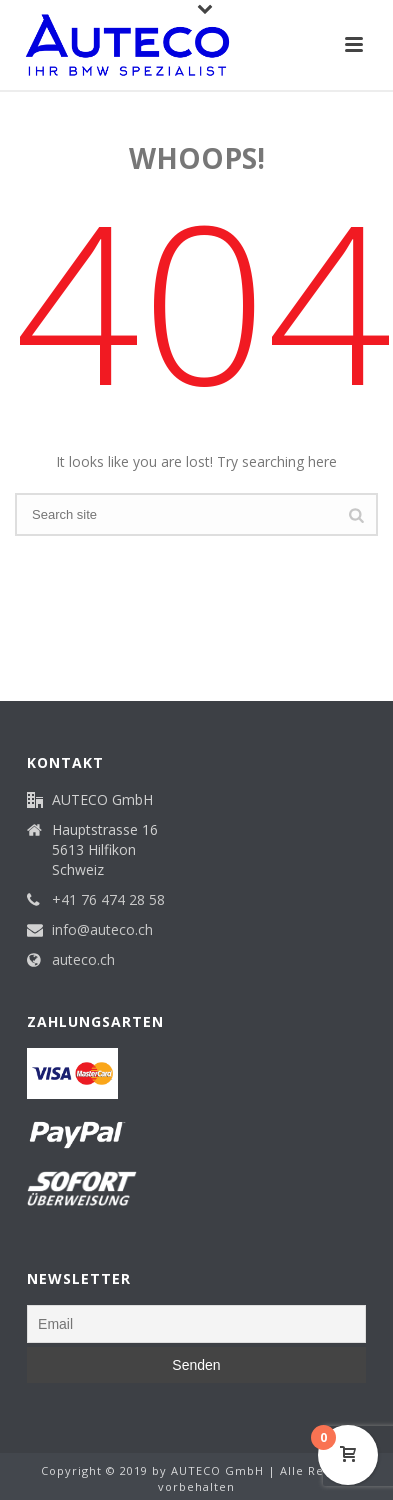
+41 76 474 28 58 (108, 900)
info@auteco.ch (102, 930)
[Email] (196, 1324)
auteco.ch (83, 960)
